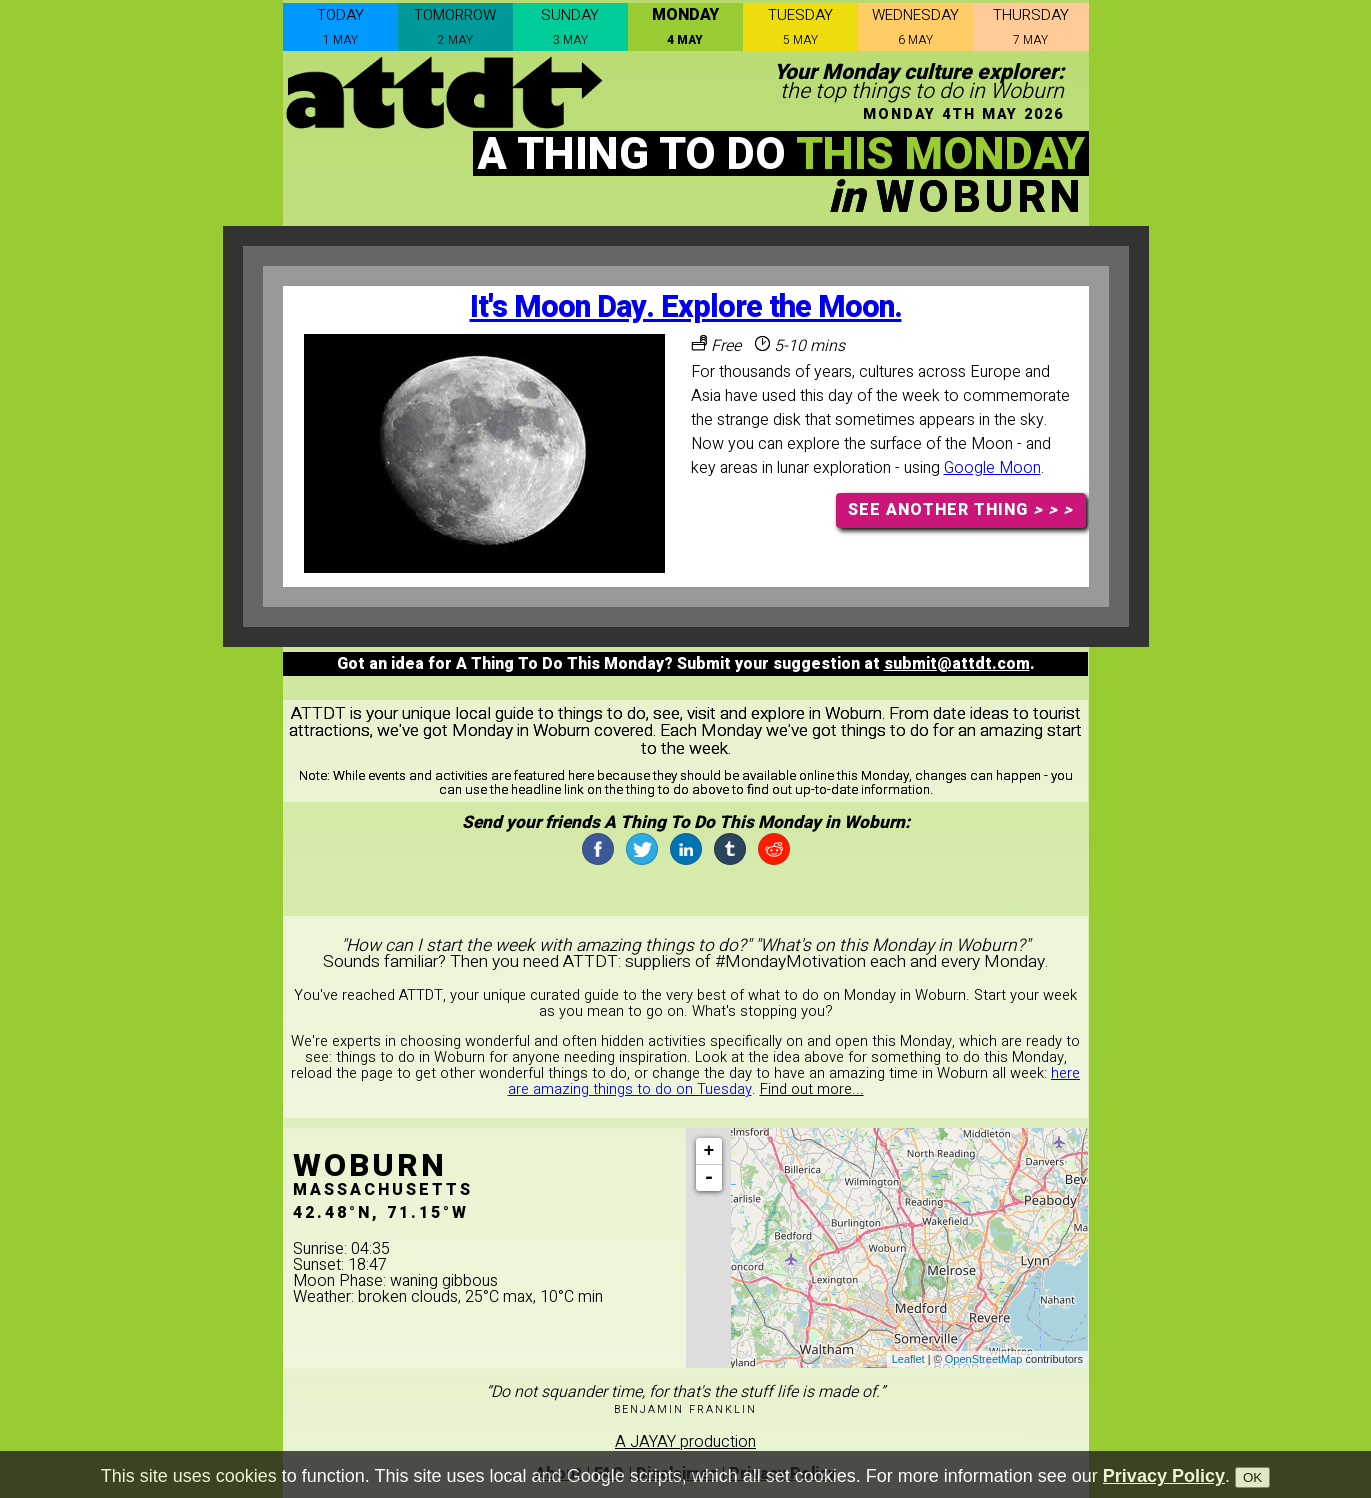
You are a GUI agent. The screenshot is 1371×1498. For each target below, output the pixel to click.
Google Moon (992, 468)
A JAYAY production (685, 1442)
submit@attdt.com (957, 664)
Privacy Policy (1164, 1476)
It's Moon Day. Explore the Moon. (686, 307)
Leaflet (908, 1359)
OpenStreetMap (984, 1359)
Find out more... (812, 1089)
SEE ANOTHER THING (960, 510)
